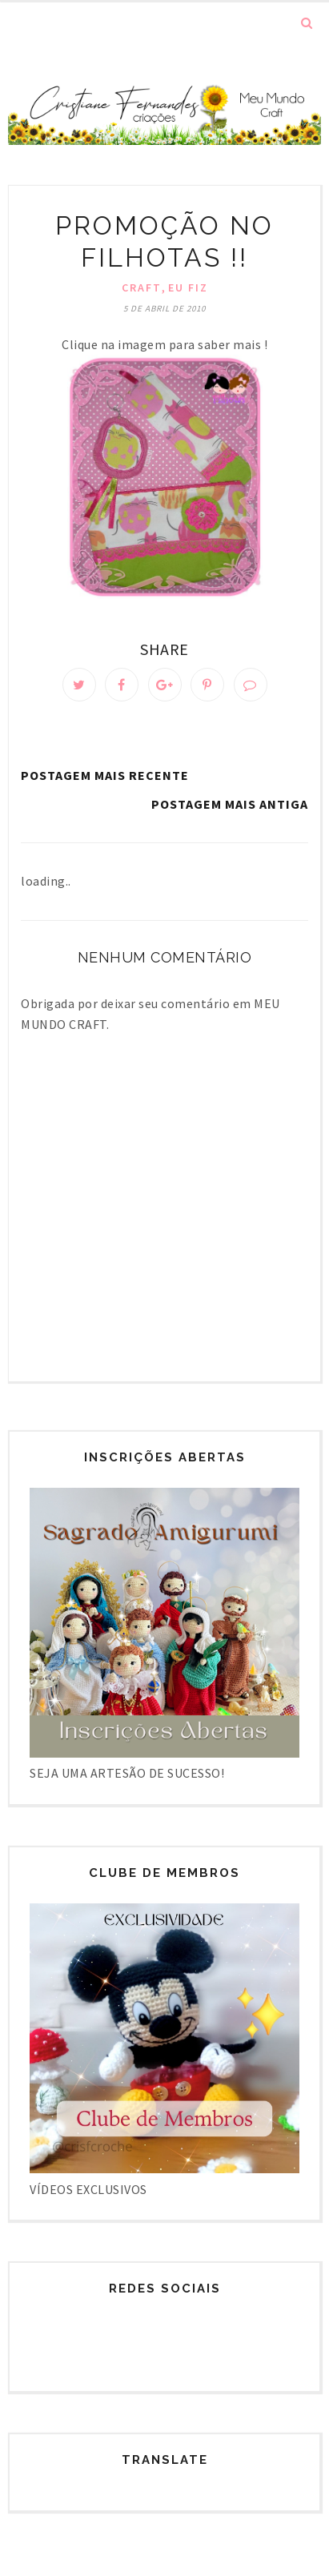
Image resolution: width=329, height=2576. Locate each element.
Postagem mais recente (105, 775)
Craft (142, 287)
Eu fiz (188, 287)
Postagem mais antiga (229, 804)
